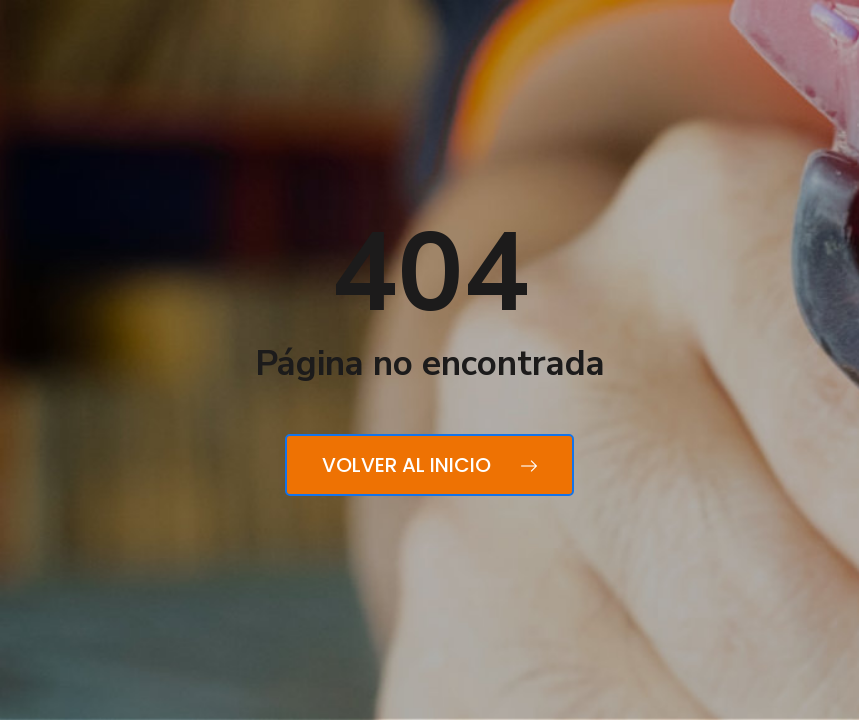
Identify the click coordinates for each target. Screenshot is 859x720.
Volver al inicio (429, 465)
